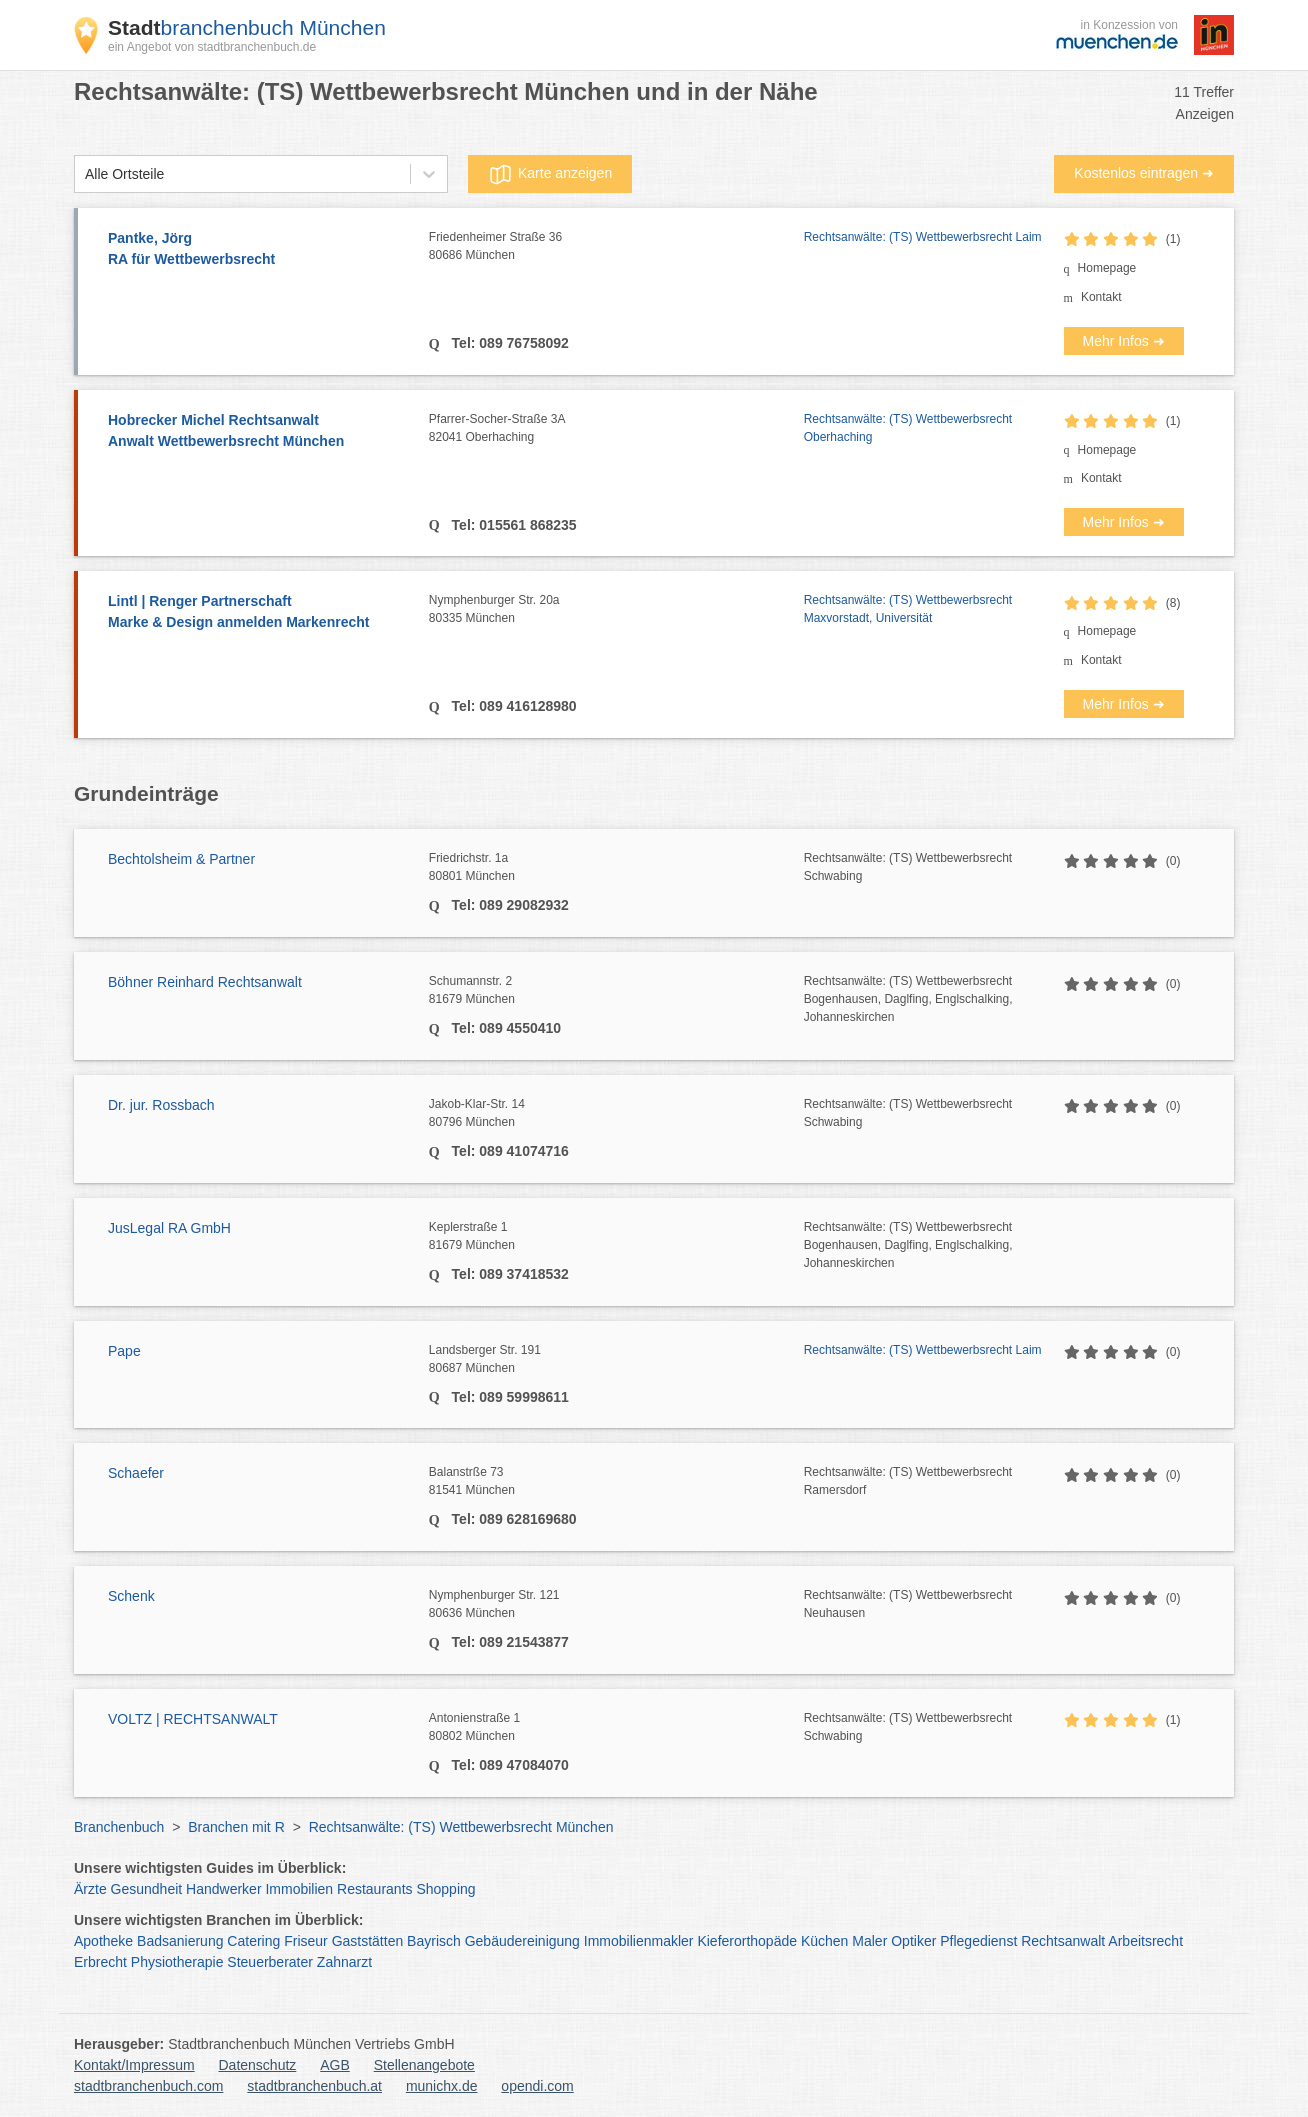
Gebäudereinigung (522, 1941)
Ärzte (90, 1889)
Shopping (445, 1889)
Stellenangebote (424, 2065)
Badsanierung (180, 1941)
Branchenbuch (119, 1827)
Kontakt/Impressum (134, 2065)
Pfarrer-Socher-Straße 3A (616, 429)
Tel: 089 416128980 (512, 706)
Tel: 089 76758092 (508, 343)
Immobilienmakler (639, 1941)
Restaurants (374, 1889)
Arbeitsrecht (1145, 1941)
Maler (869, 1941)
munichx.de (442, 2086)
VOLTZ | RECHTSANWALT (193, 1719)
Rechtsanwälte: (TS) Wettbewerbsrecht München (461, 1827)
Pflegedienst (978, 1941)
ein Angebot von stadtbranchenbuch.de (212, 47)
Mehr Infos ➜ (1124, 341)
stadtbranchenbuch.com (148, 2086)
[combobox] (85, 174)
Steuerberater (270, 1962)
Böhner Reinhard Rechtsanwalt (205, 982)
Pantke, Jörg (258, 250)
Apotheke (103, 1941)
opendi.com (537, 2086)
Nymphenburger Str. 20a (616, 610)
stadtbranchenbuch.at (314, 2086)
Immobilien (299, 1889)
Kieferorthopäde (747, 1941)
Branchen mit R (236, 1827)
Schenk (131, 1596)
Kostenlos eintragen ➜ (1144, 173)
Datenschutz (258, 2065)
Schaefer (136, 1473)
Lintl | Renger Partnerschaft (258, 613)
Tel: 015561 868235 (512, 525)
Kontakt (1101, 297)
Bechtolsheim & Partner (181, 859)
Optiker (913, 1941)
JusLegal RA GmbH (169, 1228)
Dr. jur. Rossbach (161, 1105)
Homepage (1107, 268)
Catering (253, 1941)
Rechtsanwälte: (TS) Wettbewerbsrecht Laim (923, 237)
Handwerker (223, 1889)
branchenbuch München (247, 27)
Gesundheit (147, 1889)
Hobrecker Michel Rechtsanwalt (258, 432)
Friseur (306, 1941)
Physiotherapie (177, 1962)
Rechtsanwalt (1063, 1941)
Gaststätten (368, 1941)
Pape (124, 1351)
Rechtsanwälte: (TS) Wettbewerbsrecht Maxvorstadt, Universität (908, 609)
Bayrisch (434, 1941)
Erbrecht (100, 1962)
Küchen (824, 1941)
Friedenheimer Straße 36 (616, 247)
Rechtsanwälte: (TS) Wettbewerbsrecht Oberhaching (908, 428)
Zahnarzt (344, 1962)
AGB (335, 2065)
